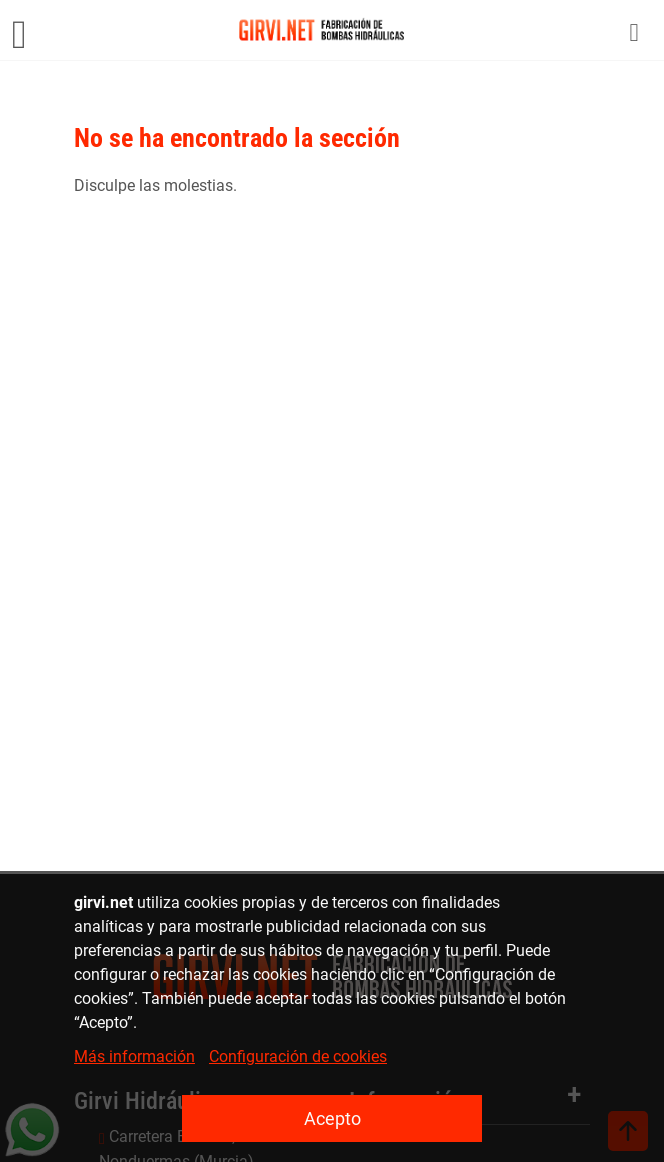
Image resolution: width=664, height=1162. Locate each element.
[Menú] (19, 30)
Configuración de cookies (298, 1056)
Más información (134, 1056)
